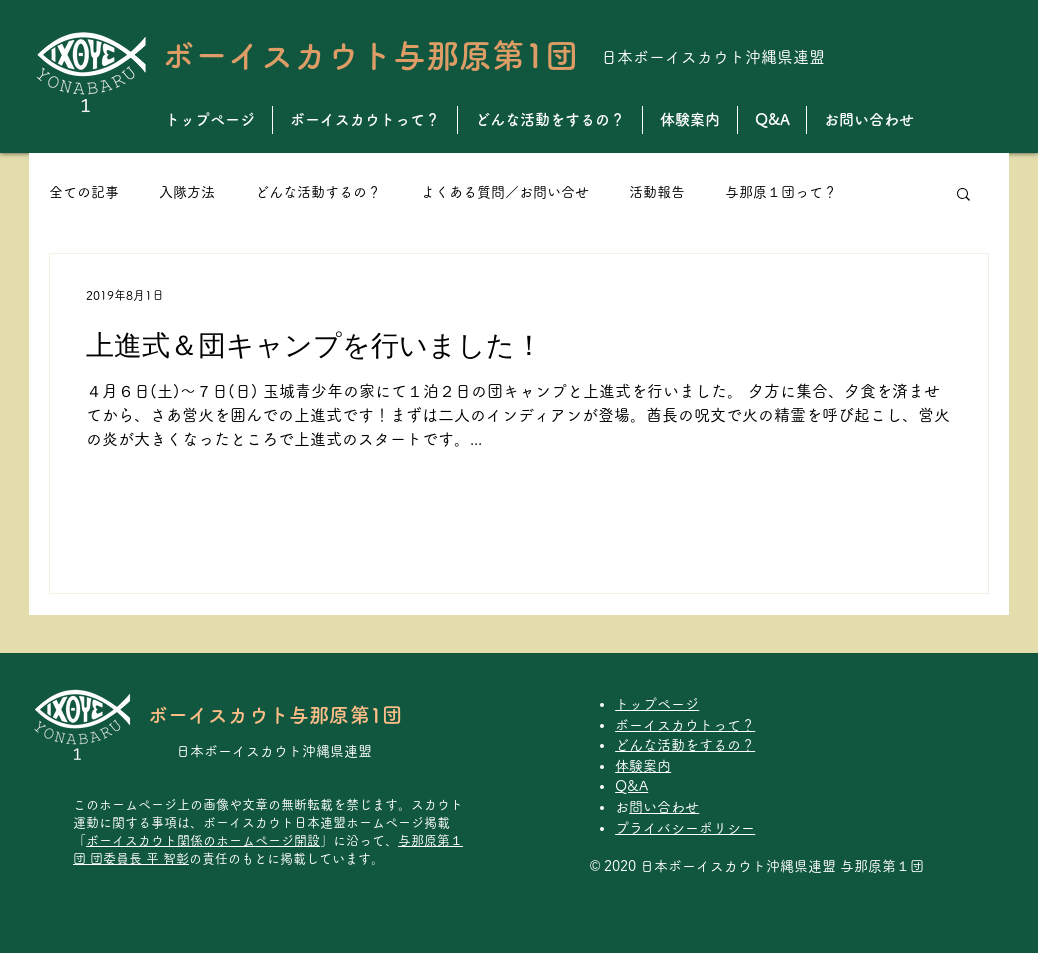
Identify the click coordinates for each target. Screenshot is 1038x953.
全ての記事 (84, 192)
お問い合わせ (664, 807)
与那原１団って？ (781, 192)
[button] (963, 195)
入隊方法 (187, 192)
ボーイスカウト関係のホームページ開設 (203, 840)
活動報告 (657, 192)
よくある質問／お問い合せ (505, 192)
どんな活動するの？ (318, 192)
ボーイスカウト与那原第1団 (370, 55)
